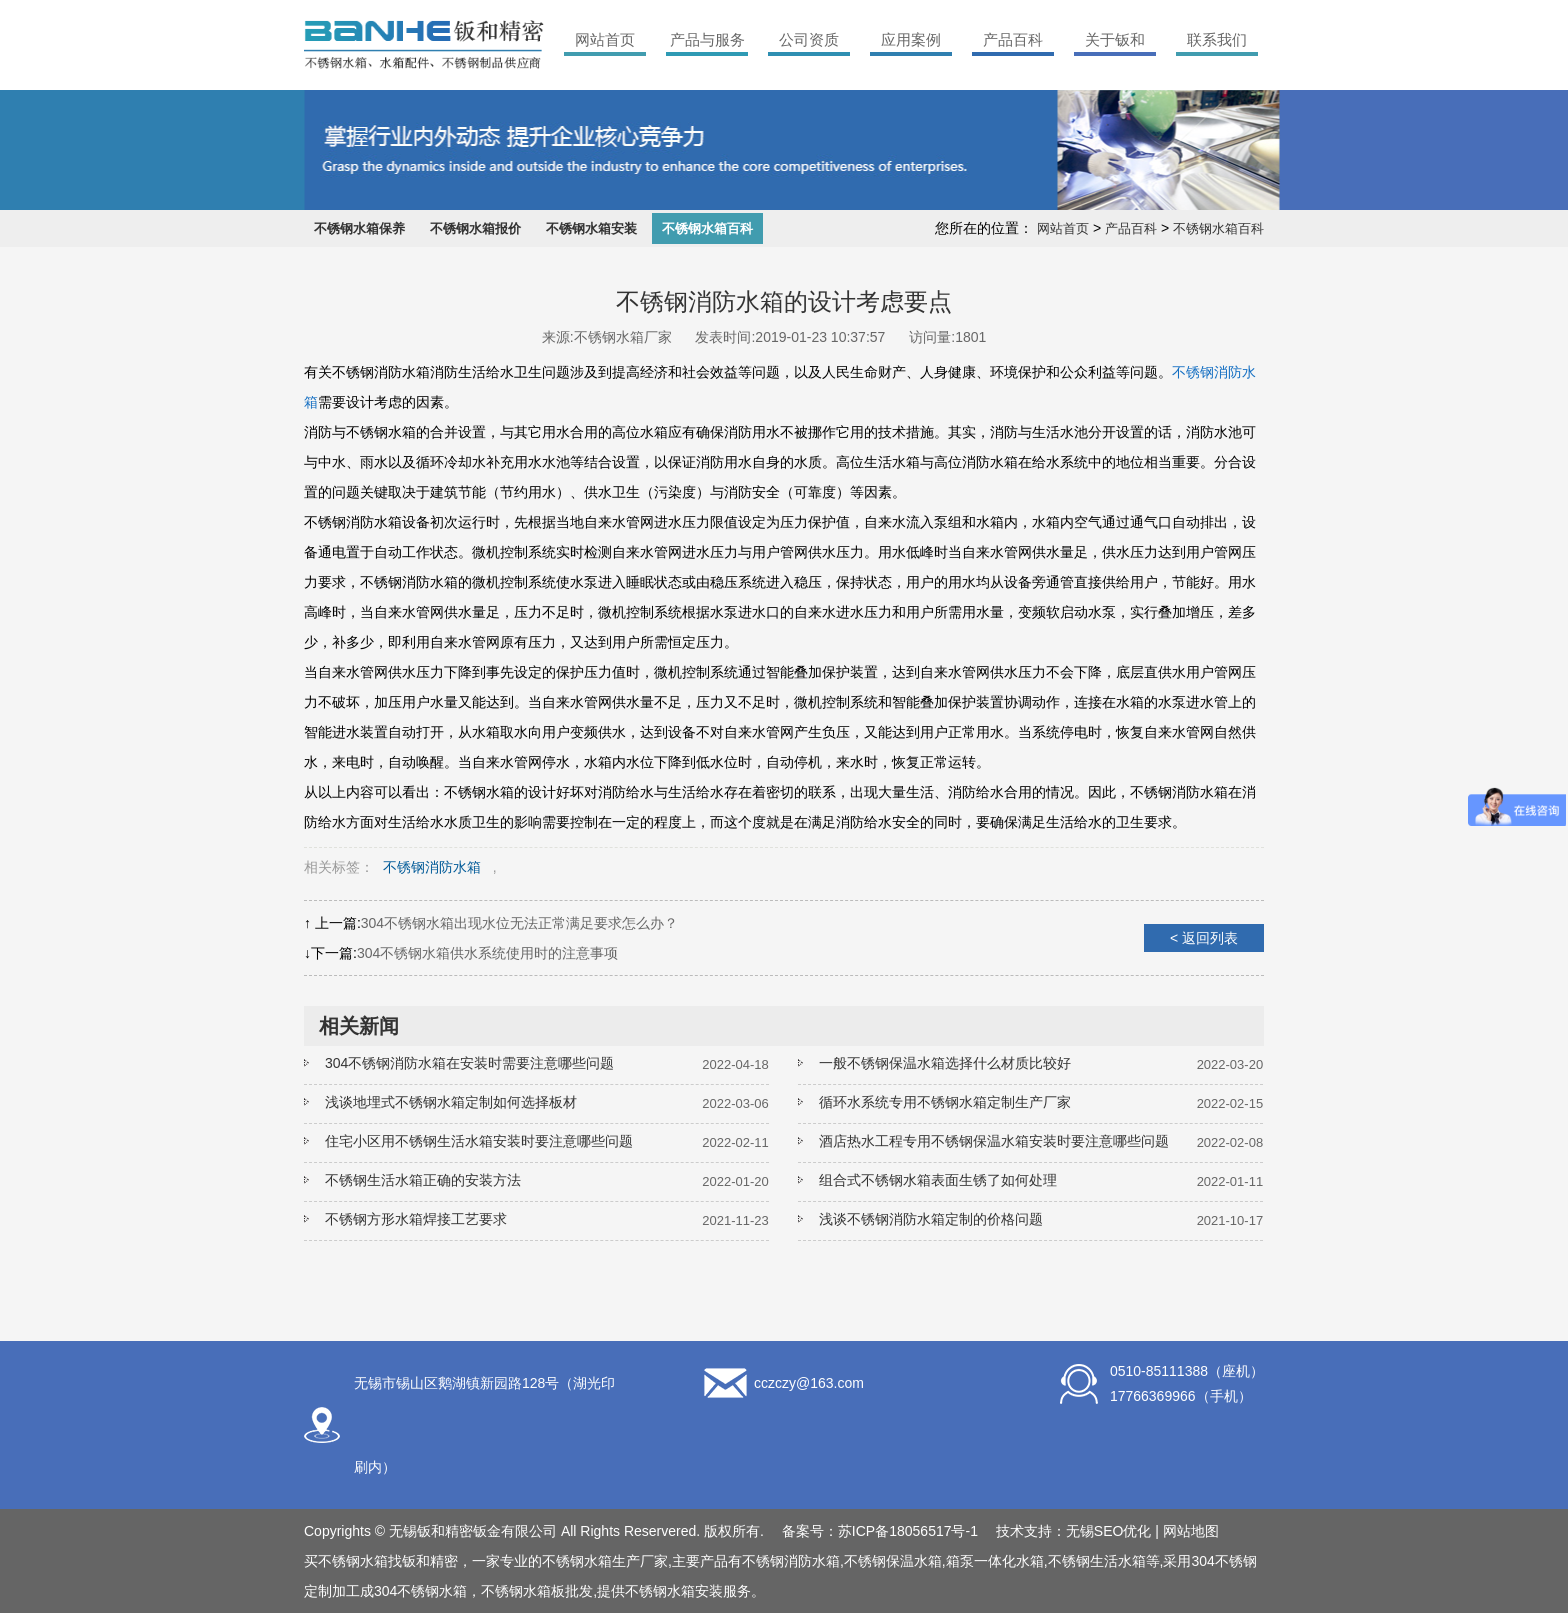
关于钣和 (1115, 39)
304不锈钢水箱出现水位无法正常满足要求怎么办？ (519, 923)
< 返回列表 (1204, 938)
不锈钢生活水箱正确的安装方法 (423, 1180)
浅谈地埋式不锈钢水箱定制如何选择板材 (451, 1102)
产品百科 (1013, 39)
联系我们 (1217, 39)
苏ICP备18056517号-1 (908, 1531)
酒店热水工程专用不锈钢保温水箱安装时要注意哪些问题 (994, 1141)
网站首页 (605, 39)
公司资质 (809, 39)
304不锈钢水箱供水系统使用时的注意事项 (487, 953)
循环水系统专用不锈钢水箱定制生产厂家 (945, 1102)
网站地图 (1191, 1531)
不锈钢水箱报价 (475, 228)
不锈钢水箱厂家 (623, 337)
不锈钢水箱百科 (707, 228)
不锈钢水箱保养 (359, 228)
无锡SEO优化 (1109, 1531)
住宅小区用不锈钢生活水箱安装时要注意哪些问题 (479, 1141)
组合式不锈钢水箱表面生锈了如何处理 (938, 1180)
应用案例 (911, 39)
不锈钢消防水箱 (432, 867)
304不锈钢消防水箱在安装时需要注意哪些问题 (469, 1063)
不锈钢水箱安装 (591, 228)
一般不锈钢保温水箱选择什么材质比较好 (945, 1063)
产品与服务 (707, 39)
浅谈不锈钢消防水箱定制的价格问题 (931, 1219)
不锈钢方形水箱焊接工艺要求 (416, 1219)
